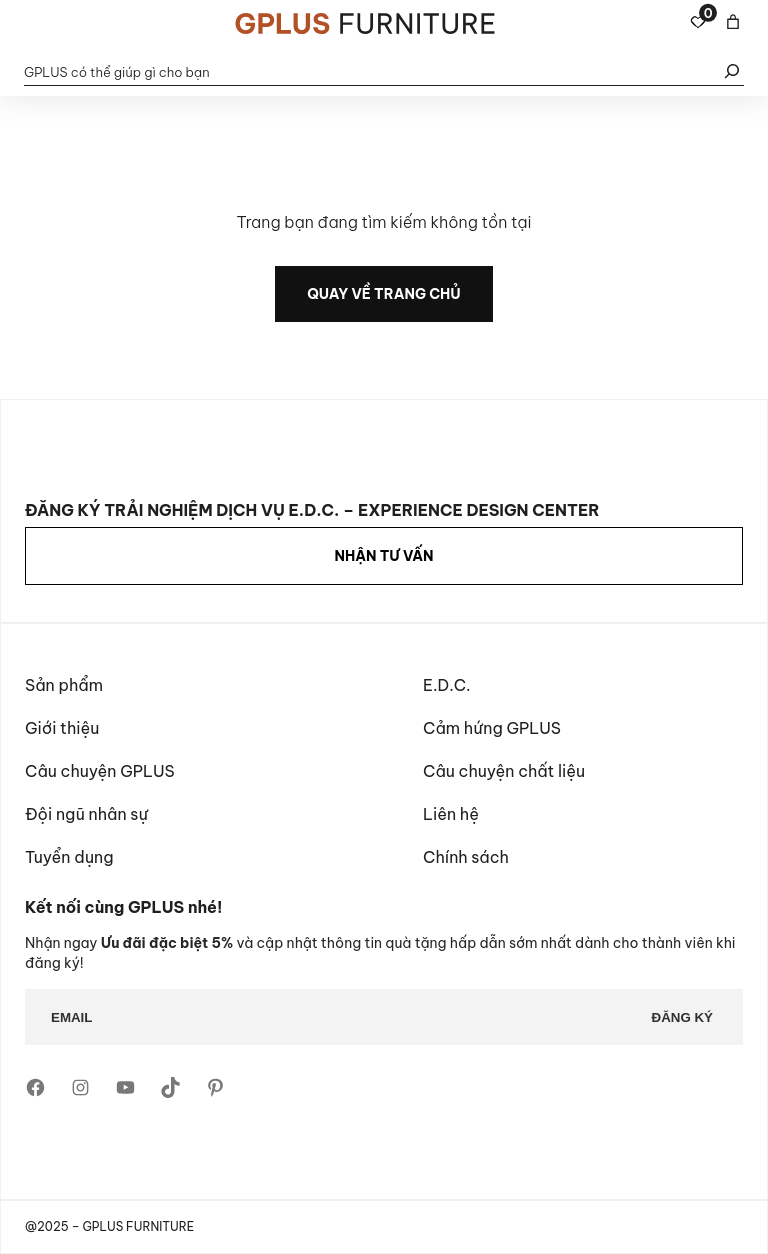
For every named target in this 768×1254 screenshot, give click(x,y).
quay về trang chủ (384, 294)
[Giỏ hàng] (733, 22)
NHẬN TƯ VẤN (383, 556)
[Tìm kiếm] (732, 71)
